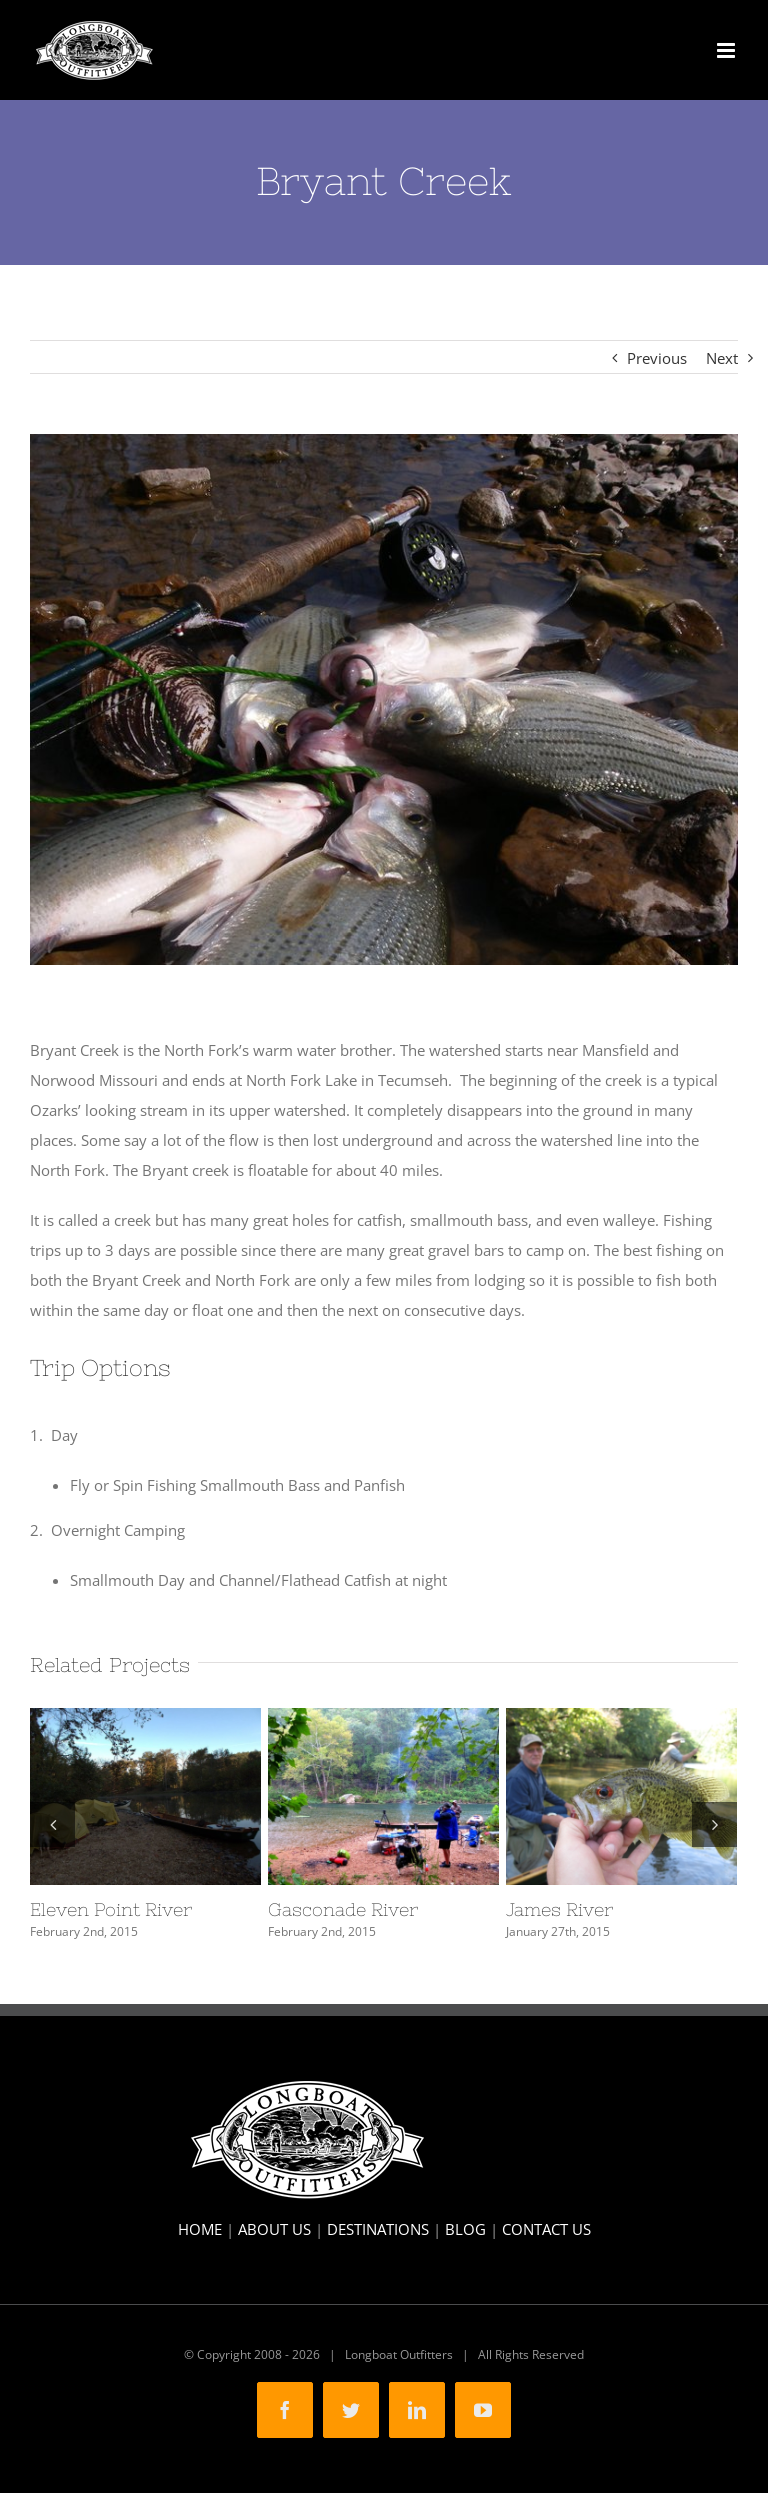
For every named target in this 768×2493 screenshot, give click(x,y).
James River (559, 1909)
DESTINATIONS (378, 2229)
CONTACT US (546, 2229)
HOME (200, 2229)
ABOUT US (274, 2229)
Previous (657, 358)
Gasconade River (343, 1909)
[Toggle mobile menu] (727, 50)
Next (722, 358)
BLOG (465, 2229)
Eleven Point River (111, 1909)
